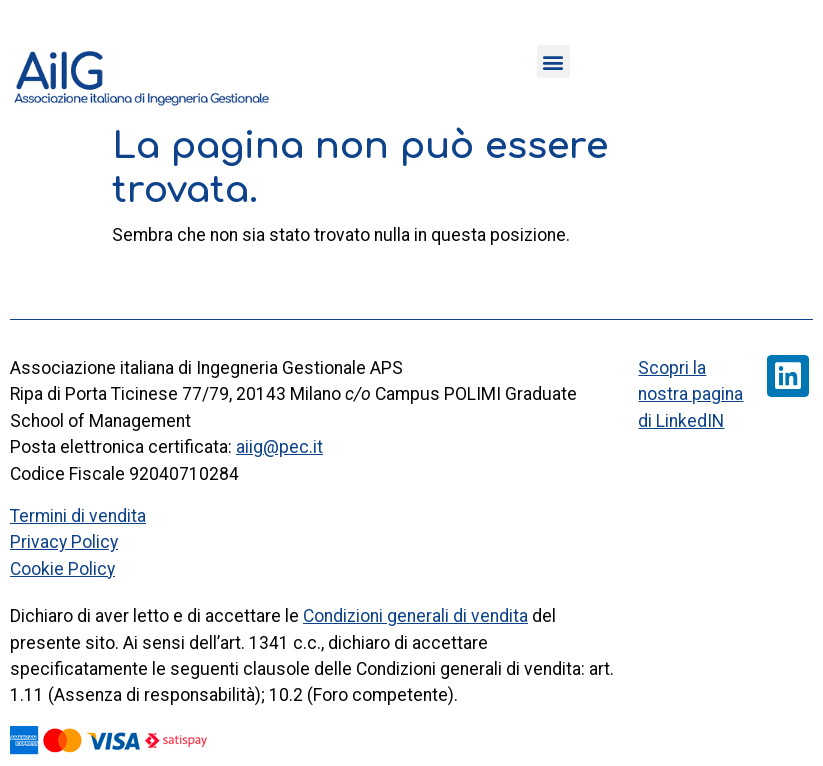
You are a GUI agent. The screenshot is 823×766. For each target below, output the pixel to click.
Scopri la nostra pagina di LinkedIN (690, 394)
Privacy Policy (64, 542)
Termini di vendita (78, 516)
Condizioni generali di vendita (415, 616)
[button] (553, 61)
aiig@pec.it (279, 447)
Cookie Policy (62, 569)
